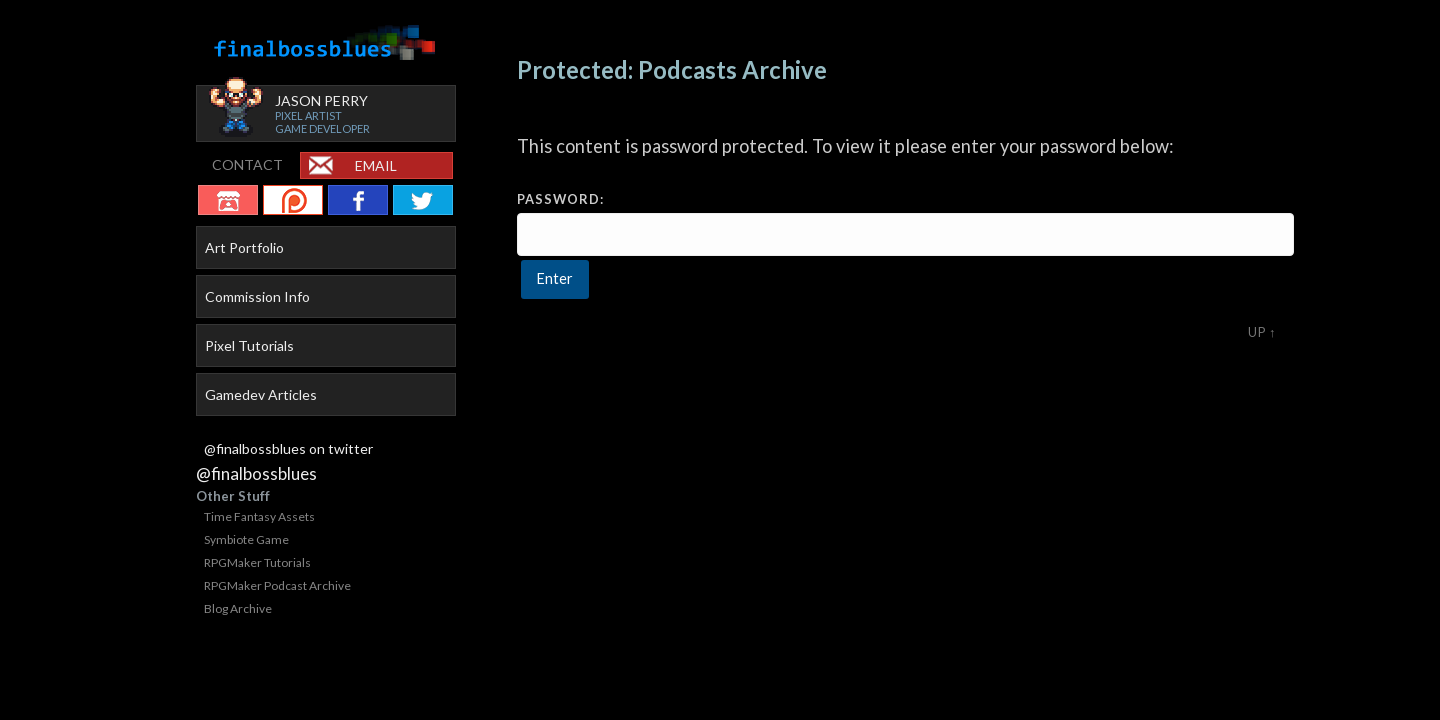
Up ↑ (1262, 332)
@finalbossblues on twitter (288, 448)
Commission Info (257, 296)
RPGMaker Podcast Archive (277, 585)
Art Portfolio (244, 247)
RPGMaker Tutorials (257, 562)
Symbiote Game (246, 539)
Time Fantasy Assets (259, 516)
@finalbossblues (256, 473)
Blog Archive (238, 608)
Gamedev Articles (261, 394)
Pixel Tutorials (249, 345)
